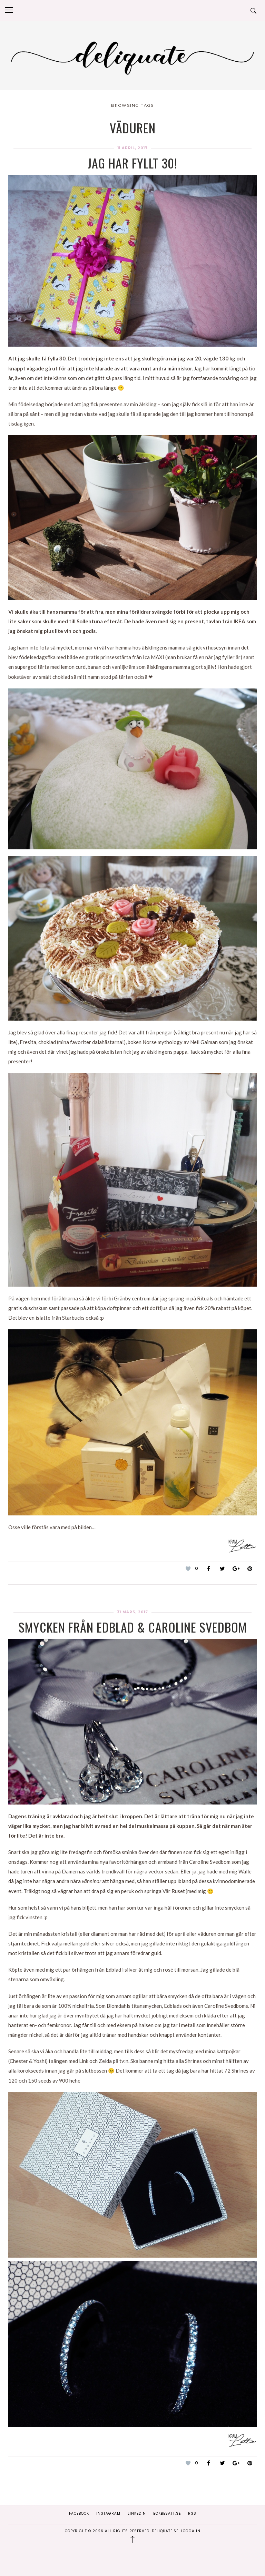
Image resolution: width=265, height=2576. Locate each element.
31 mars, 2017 (132, 1612)
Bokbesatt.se (167, 2513)
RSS (192, 2513)
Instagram (108, 2513)
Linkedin (137, 2513)
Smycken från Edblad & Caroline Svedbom (133, 1627)
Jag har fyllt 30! (132, 163)
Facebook (79, 2513)
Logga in (190, 2531)
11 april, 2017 (133, 148)
